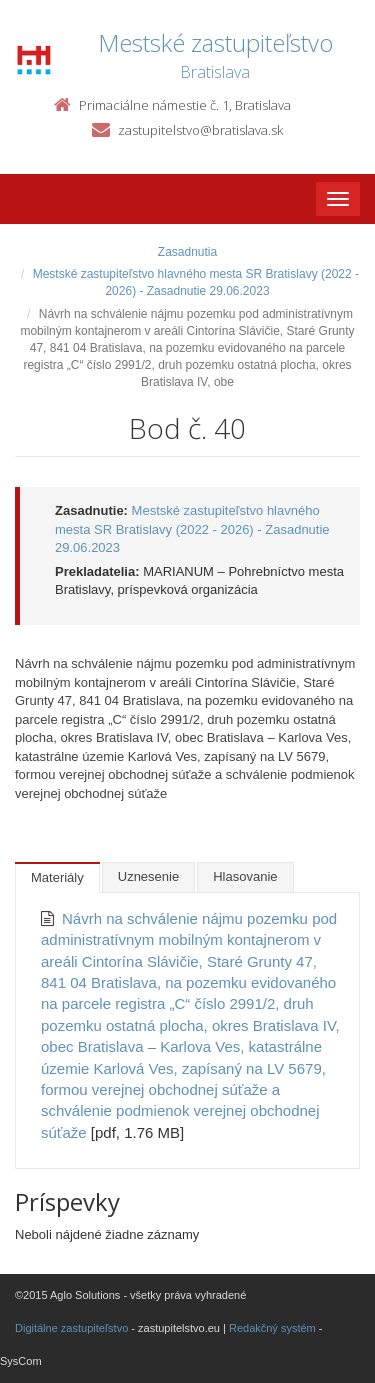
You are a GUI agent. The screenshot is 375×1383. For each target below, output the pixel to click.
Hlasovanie (245, 876)
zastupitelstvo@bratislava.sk (200, 130)
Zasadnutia (187, 252)
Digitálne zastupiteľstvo (71, 1328)
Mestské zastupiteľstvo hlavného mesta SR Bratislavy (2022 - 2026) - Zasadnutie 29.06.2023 (192, 529)
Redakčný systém (272, 1328)
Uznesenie (148, 876)
